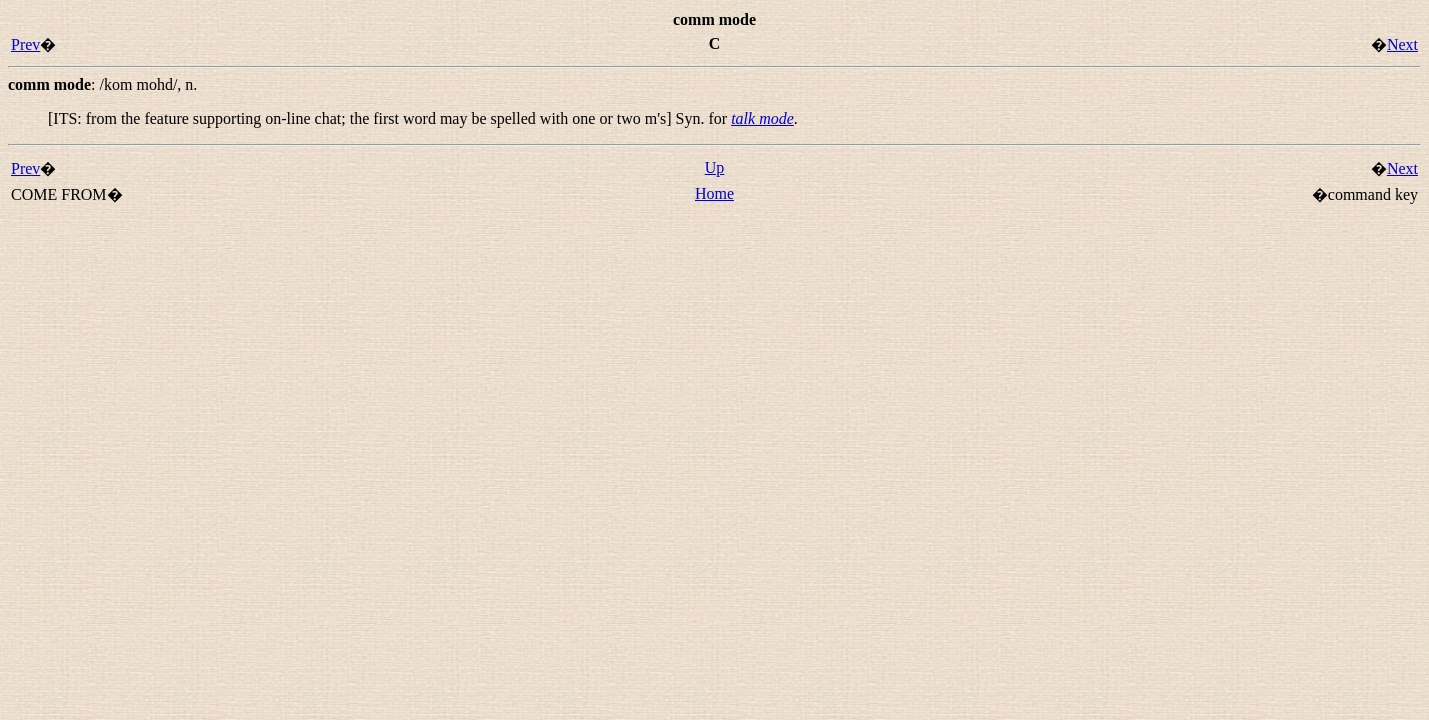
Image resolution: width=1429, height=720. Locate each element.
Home (714, 193)
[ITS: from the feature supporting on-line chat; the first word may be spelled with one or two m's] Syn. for (389, 118)
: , (102, 84)
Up (715, 167)
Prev (25, 44)
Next (1402, 44)
